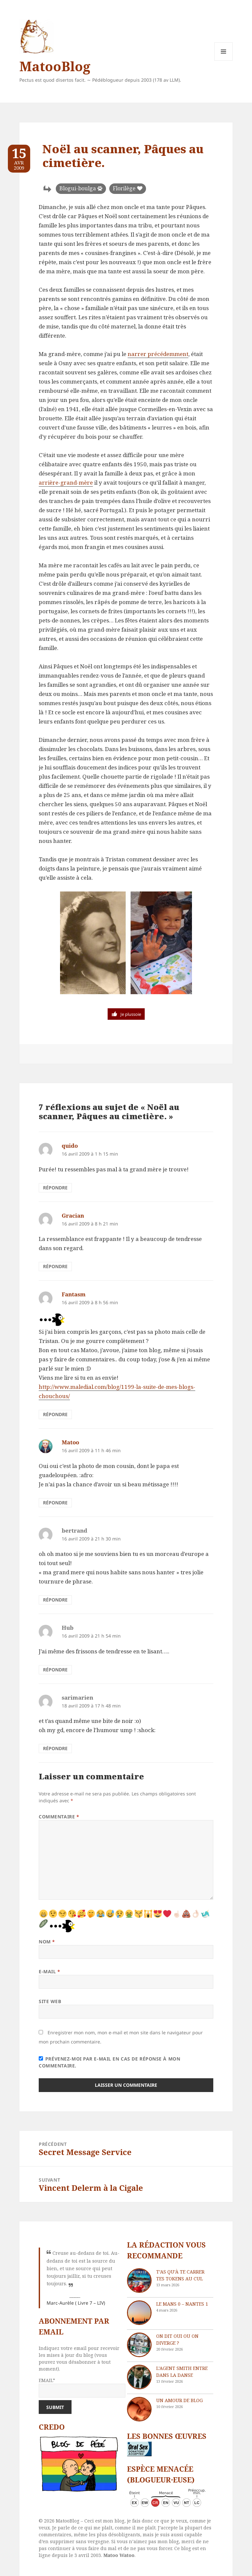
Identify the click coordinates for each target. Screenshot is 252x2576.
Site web (50, 2001)
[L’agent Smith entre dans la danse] (139, 2377)
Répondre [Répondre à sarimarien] (55, 1748)
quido (70, 1145)
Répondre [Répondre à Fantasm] (55, 1414)
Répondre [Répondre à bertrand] (55, 1600)
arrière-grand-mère (66, 482)
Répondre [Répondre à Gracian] (55, 1266)
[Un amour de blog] (139, 2409)
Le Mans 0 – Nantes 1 (182, 2304)
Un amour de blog (179, 2400)
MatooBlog (54, 66)
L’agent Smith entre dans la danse (182, 2371)
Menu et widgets (224, 60)
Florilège (124, 188)
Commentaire (59, 1816)
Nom (47, 1941)
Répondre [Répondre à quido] (55, 1187)
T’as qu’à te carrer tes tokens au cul (180, 2275)
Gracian (73, 1215)
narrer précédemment (158, 354)
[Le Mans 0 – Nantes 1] (139, 2312)
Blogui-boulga (77, 188)
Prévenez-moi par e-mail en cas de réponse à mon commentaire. (109, 2062)
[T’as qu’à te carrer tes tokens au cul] (139, 2280)
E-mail (49, 1971)
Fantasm (74, 1294)
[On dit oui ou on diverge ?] (139, 2345)
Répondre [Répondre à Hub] (55, 1669)
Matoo (70, 1442)
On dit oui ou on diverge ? (177, 2339)
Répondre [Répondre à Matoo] (55, 1502)
